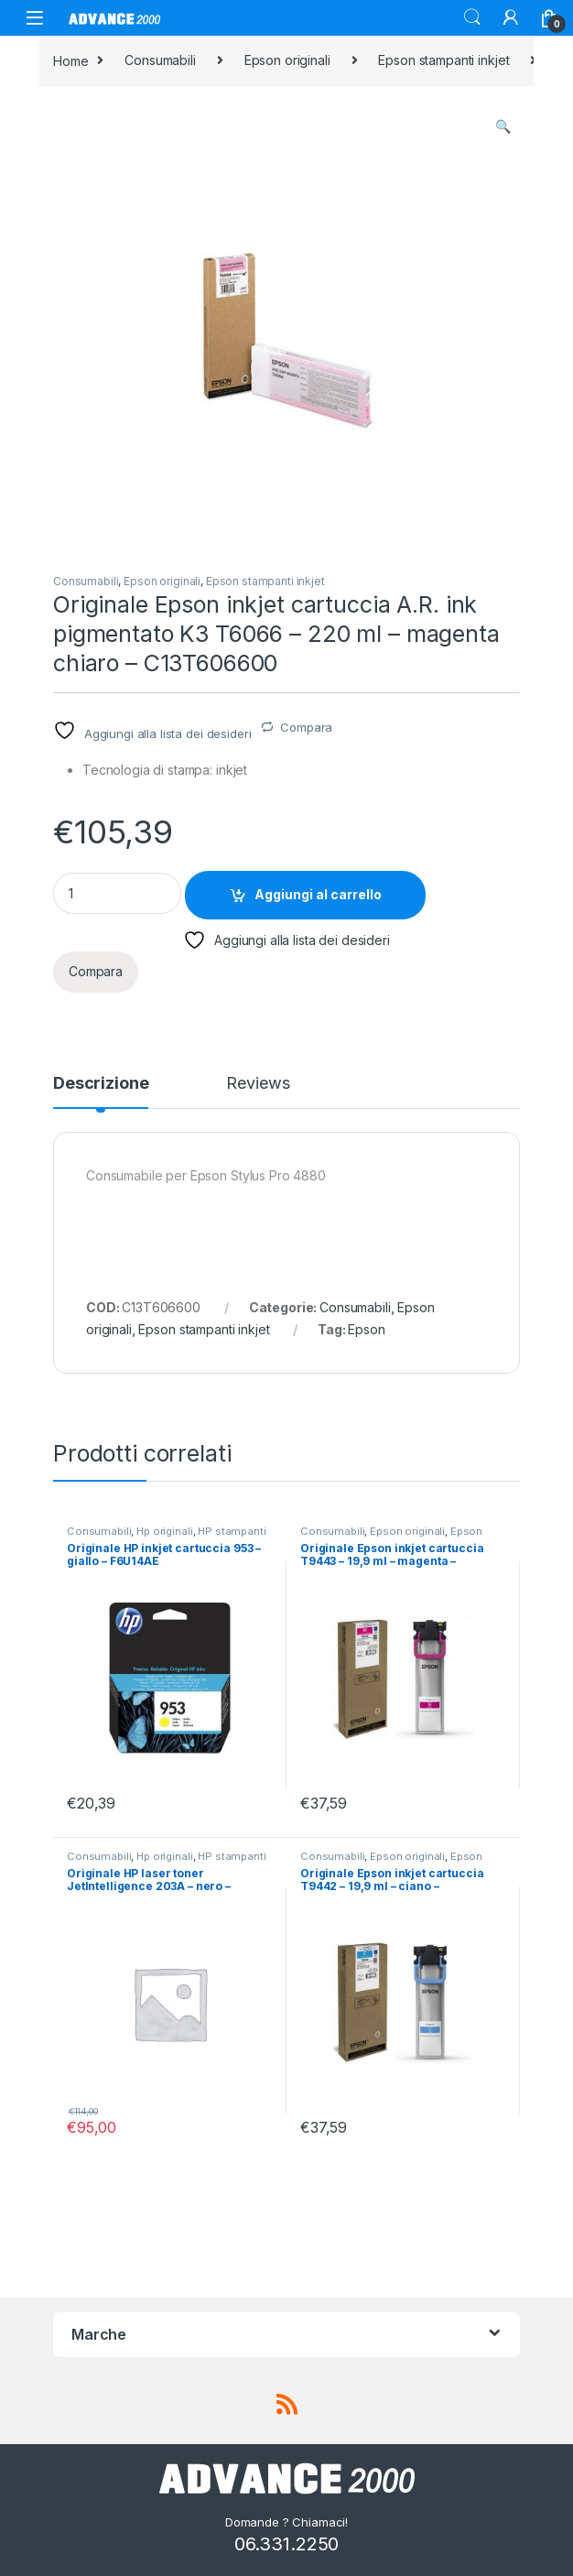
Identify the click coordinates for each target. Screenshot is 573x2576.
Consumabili (159, 60)
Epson (366, 1329)
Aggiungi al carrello (318, 894)
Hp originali (164, 1531)
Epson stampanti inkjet (443, 60)
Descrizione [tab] (100, 1083)
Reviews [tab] (257, 1083)
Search (472, 17)
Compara (306, 727)
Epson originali (287, 60)
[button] (503, 126)
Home (70, 60)
